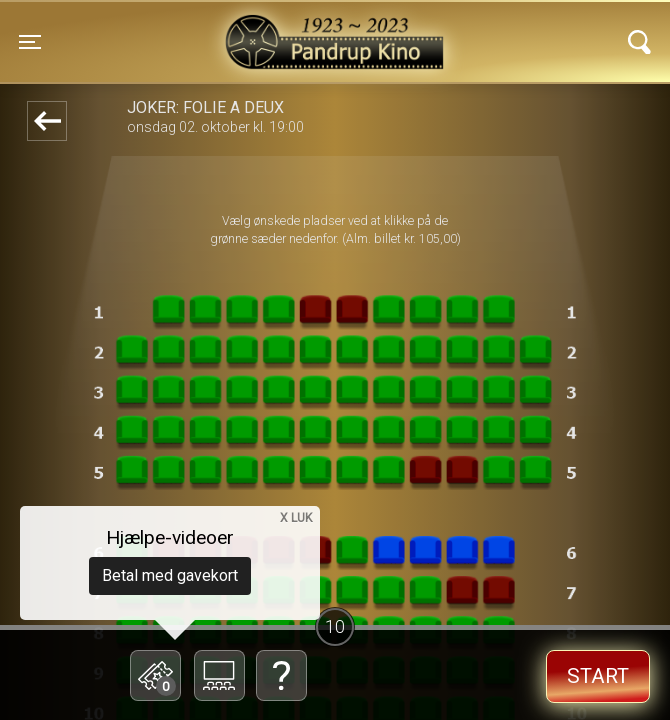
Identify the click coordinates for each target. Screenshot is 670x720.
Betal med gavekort (170, 575)
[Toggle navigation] (30, 42)
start (598, 676)
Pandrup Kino (197, 29)
